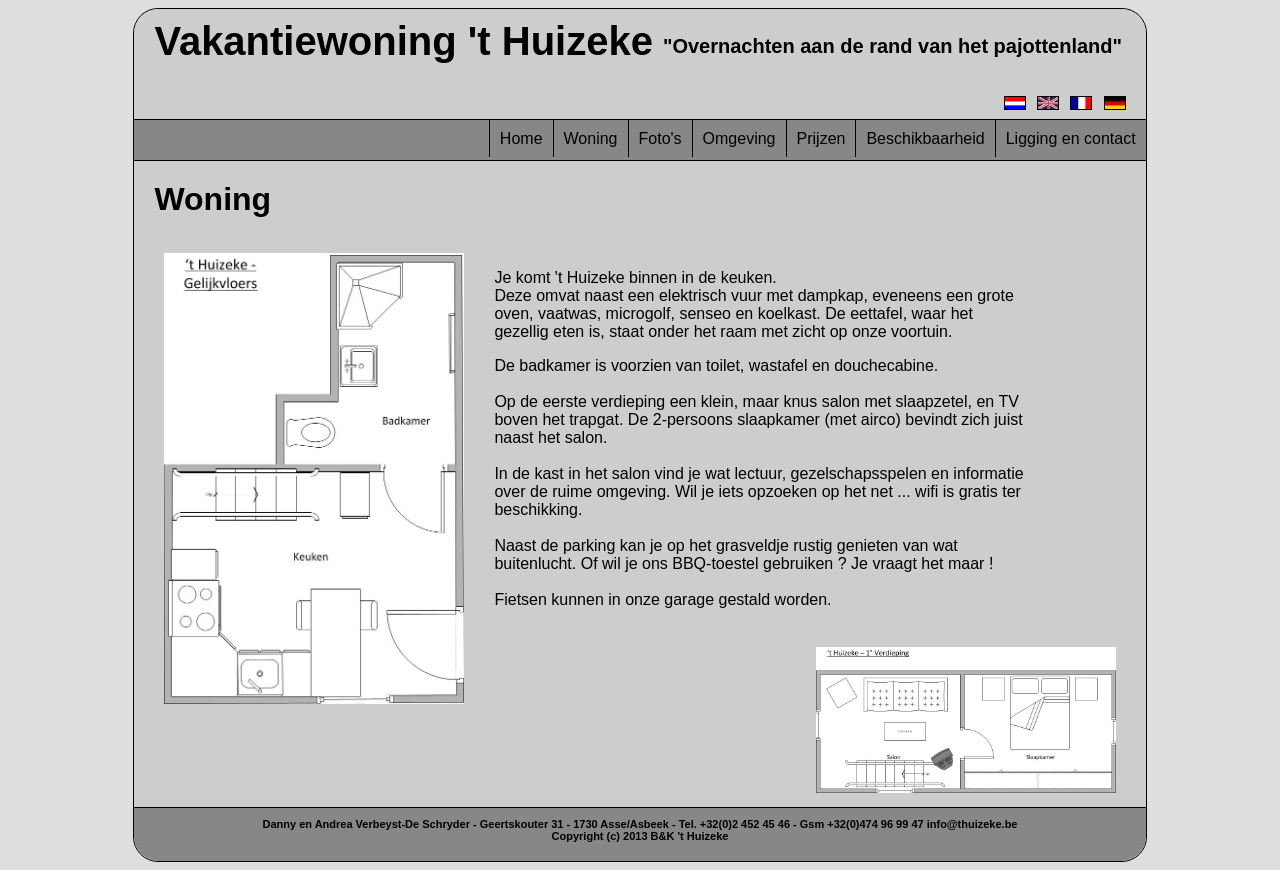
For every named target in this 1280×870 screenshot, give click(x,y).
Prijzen (821, 138)
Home (521, 138)
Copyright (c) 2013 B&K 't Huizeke (640, 836)
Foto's (660, 138)
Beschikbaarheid (925, 138)
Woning (591, 138)
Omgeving (739, 138)
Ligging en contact (1071, 138)
